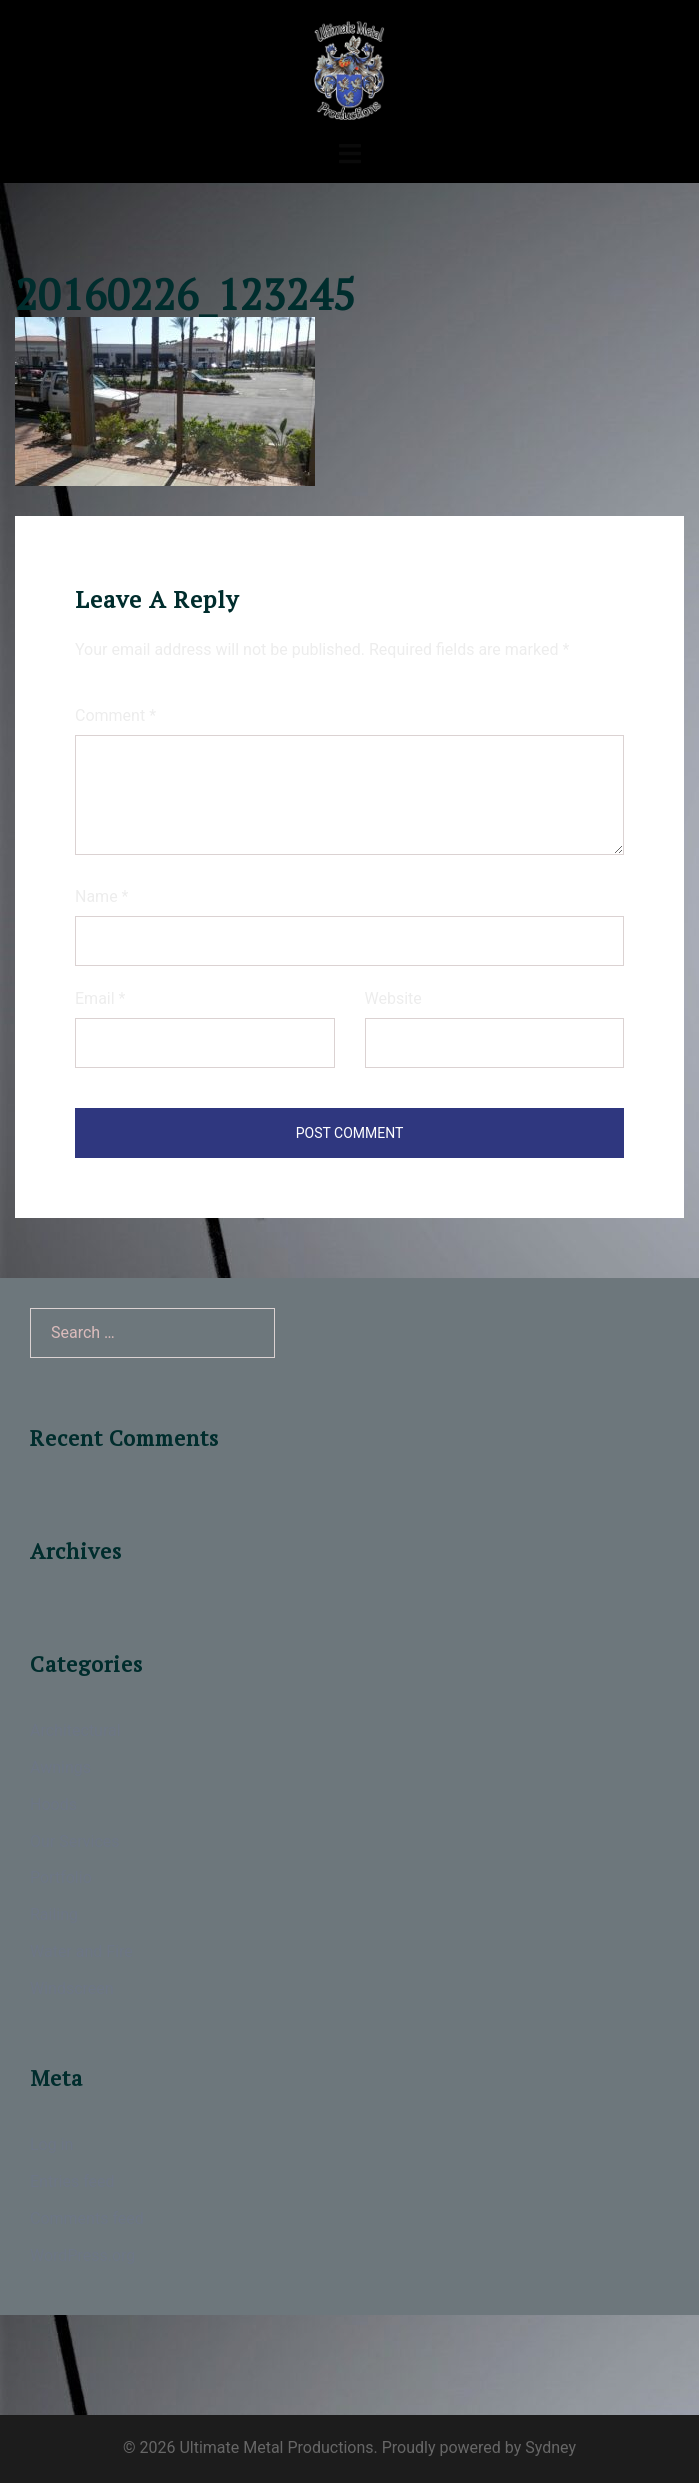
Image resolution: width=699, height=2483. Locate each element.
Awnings (60, 1767)
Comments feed (87, 2218)
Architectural (75, 1730)
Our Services (75, 1841)
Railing (54, 1914)
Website (393, 998)
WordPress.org (82, 2255)
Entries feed (72, 2181)
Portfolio (61, 1877)
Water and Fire (81, 1951)
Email (100, 998)
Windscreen (72, 1988)
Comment (115, 715)
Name (102, 896)
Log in (51, 2144)
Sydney (550, 2447)
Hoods (53, 1804)
